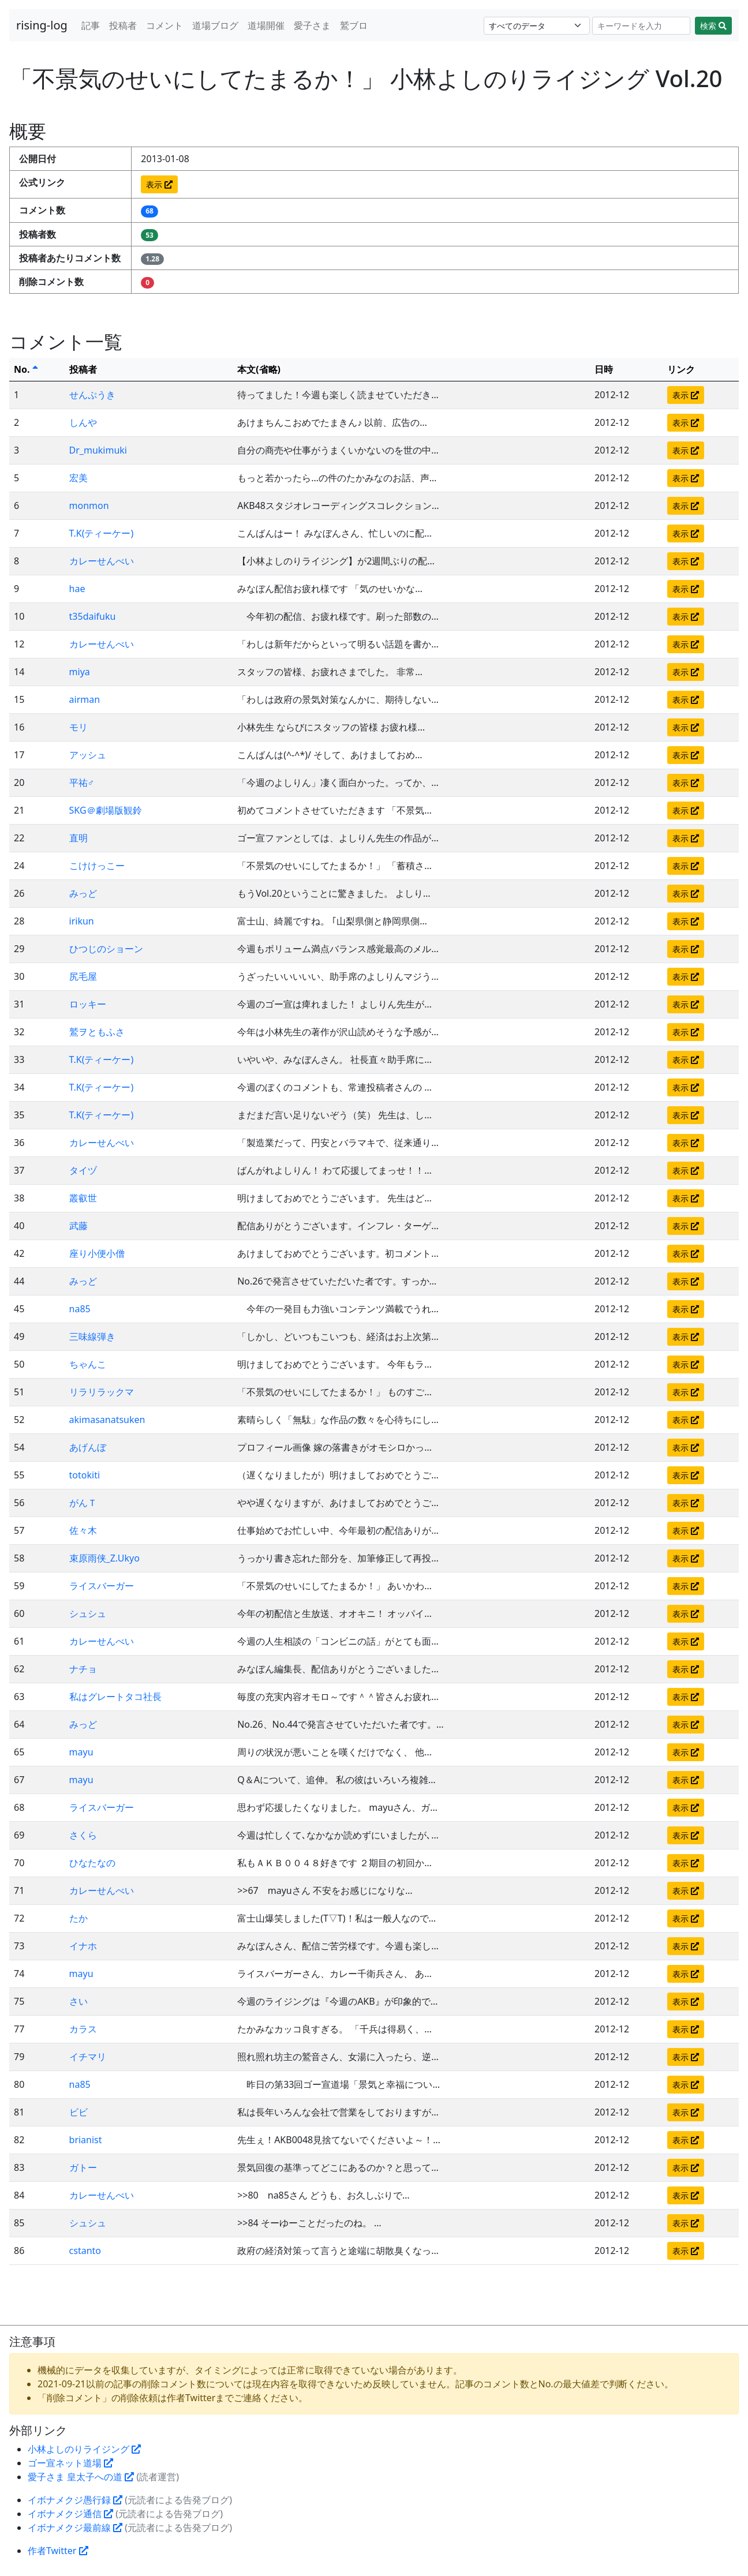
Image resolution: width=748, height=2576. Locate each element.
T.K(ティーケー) (101, 533)
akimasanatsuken (107, 1419)
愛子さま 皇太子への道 (81, 2476)
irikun (81, 921)
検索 (713, 25)
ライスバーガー (101, 1585)
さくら (83, 1835)
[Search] (641, 26)
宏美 (78, 477)
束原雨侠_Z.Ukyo (104, 1558)
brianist (85, 2139)
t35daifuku (92, 616)
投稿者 (123, 25)
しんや (83, 422)
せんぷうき (92, 394)
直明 (78, 838)
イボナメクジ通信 (70, 2513)
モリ (78, 727)
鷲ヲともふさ (97, 1031)
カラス (83, 2029)
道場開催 (266, 25)
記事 (90, 25)
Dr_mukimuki (98, 450)
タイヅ (83, 1170)
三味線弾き (92, 1336)
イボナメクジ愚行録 (75, 2499)
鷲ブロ (354, 25)
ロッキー (87, 1004)
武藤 (78, 1225)
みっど (83, 893)
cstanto (85, 2250)
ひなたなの (92, 1862)
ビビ (78, 2112)
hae (77, 588)
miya (79, 671)
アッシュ (87, 754)
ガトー (83, 2167)
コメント (164, 25)
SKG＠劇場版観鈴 (105, 810)
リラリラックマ (101, 1392)
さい (78, 2001)
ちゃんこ (87, 1364)
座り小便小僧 (97, 1253)
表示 (159, 184)
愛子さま (312, 25)
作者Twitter (58, 2550)
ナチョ (83, 1669)
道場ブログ (215, 25)
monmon (89, 505)
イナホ (83, 1946)
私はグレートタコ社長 (115, 1696)
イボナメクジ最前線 (75, 2527)
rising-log (42, 25)
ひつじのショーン (106, 948)
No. (26, 369)
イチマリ (87, 2056)
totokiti (84, 1475)
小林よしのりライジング (84, 2449)
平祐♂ (82, 782)
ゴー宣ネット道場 (70, 2463)
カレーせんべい (101, 561)
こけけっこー (97, 865)
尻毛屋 (83, 976)
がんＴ (83, 1502)
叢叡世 (83, 1198)
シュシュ (87, 1613)
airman (84, 699)
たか (78, 1918)
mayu (81, 1752)
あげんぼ (87, 1447)
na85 (80, 1308)
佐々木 (83, 1530)
